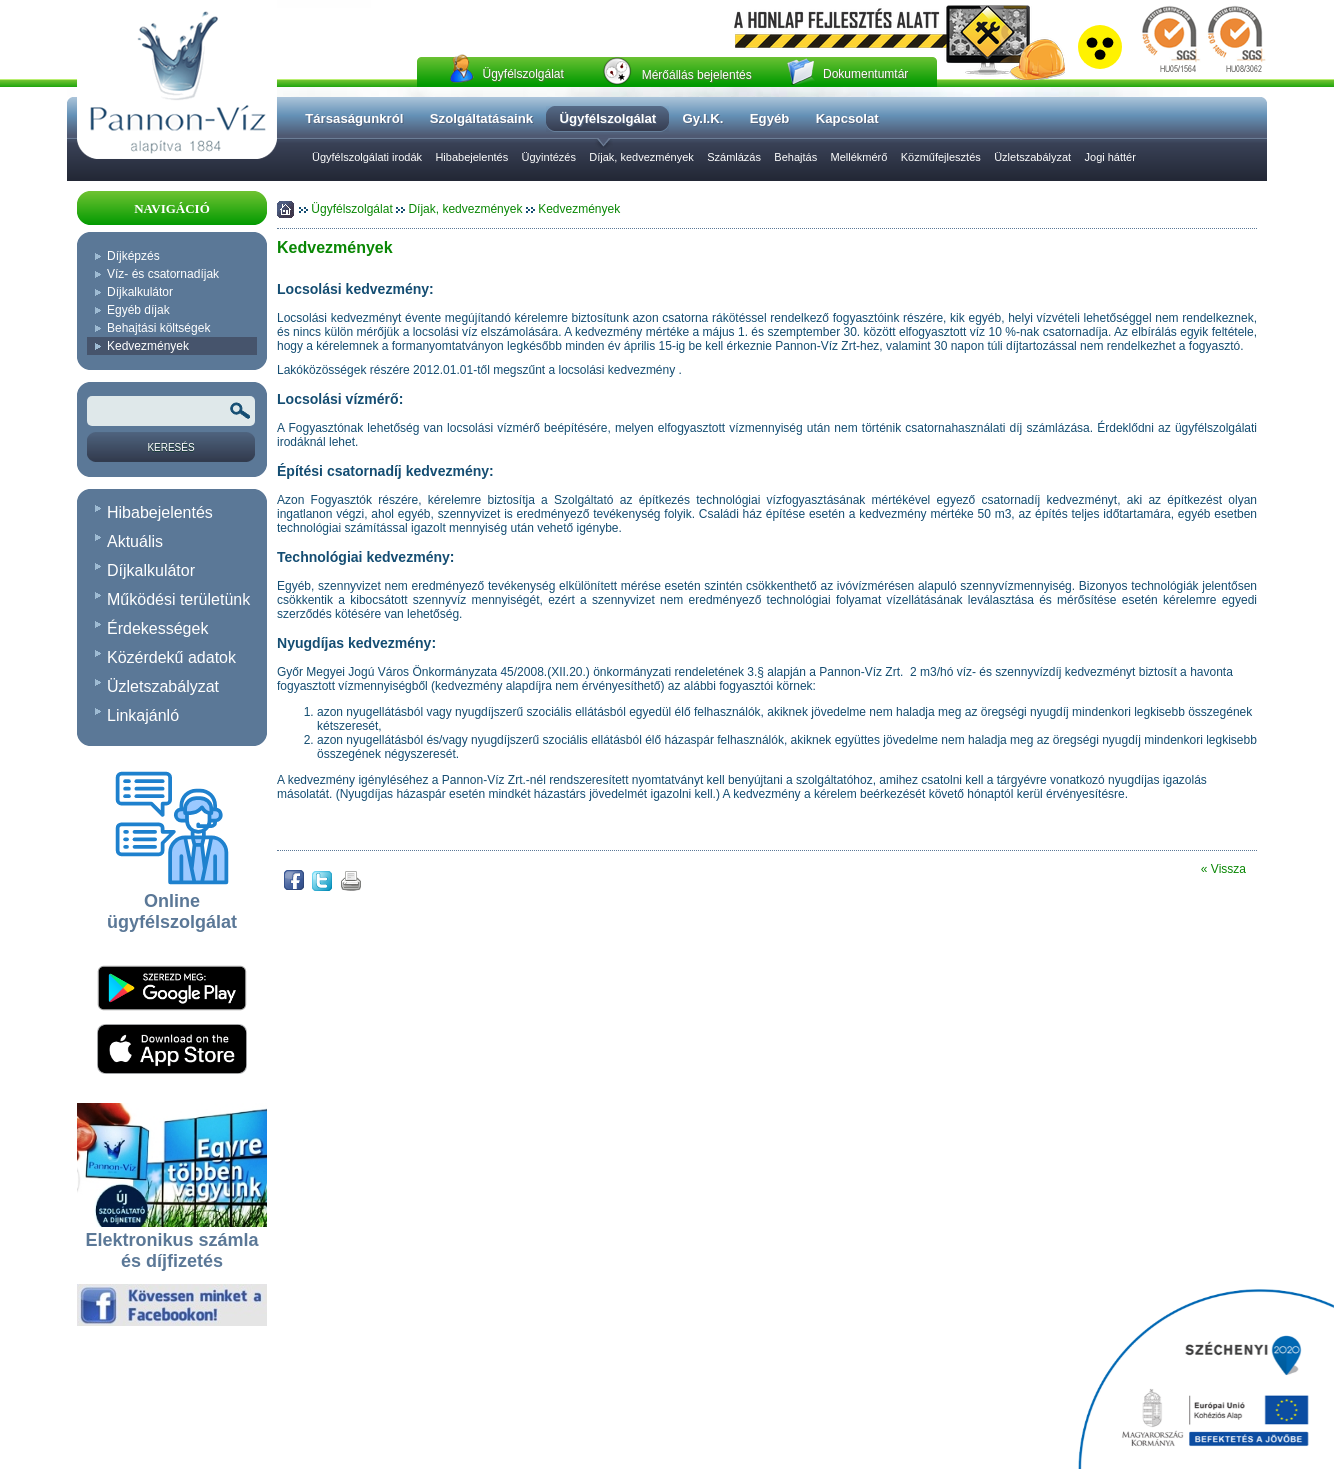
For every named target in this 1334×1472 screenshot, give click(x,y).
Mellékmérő (858, 157)
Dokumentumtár (865, 74)
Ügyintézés (549, 157)
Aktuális (135, 541)
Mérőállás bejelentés (697, 75)
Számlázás (734, 157)
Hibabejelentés (471, 157)
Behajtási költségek (158, 328)
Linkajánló (143, 715)
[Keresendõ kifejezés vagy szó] (171, 411)
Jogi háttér (1110, 157)
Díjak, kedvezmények (641, 157)
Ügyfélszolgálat (522, 74)
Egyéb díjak (138, 310)
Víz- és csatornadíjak (163, 274)
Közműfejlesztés (941, 157)
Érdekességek (157, 628)
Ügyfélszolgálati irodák (367, 157)
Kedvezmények (148, 346)
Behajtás (795, 157)
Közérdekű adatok (171, 657)
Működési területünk (178, 599)
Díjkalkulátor (140, 292)
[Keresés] (171, 447)
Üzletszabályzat (1032, 157)
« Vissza (1223, 869)
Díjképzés (133, 256)
